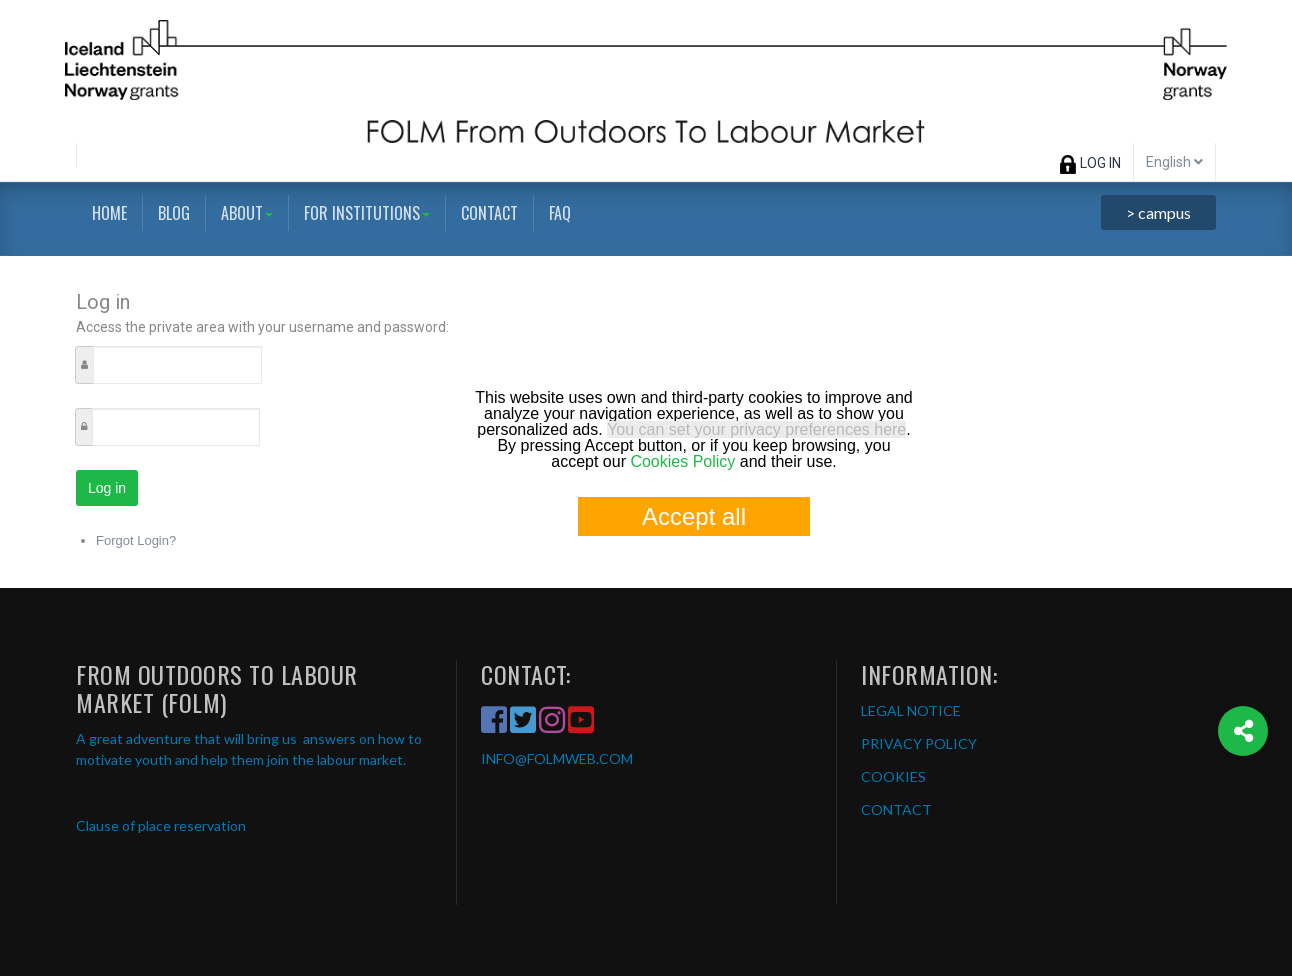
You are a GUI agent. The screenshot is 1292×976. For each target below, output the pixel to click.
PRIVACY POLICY (919, 743)
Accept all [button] (694, 516)
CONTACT (896, 809)
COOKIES (893, 776)
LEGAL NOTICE (911, 710)
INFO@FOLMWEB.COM (557, 758)
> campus (1158, 212)
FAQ (560, 213)
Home (109, 213)
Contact (489, 213)
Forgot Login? (136, 540)
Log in (107, 488)
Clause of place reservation (161, 825)
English (1174, 162)
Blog (174, 213)
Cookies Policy (682, 461)
